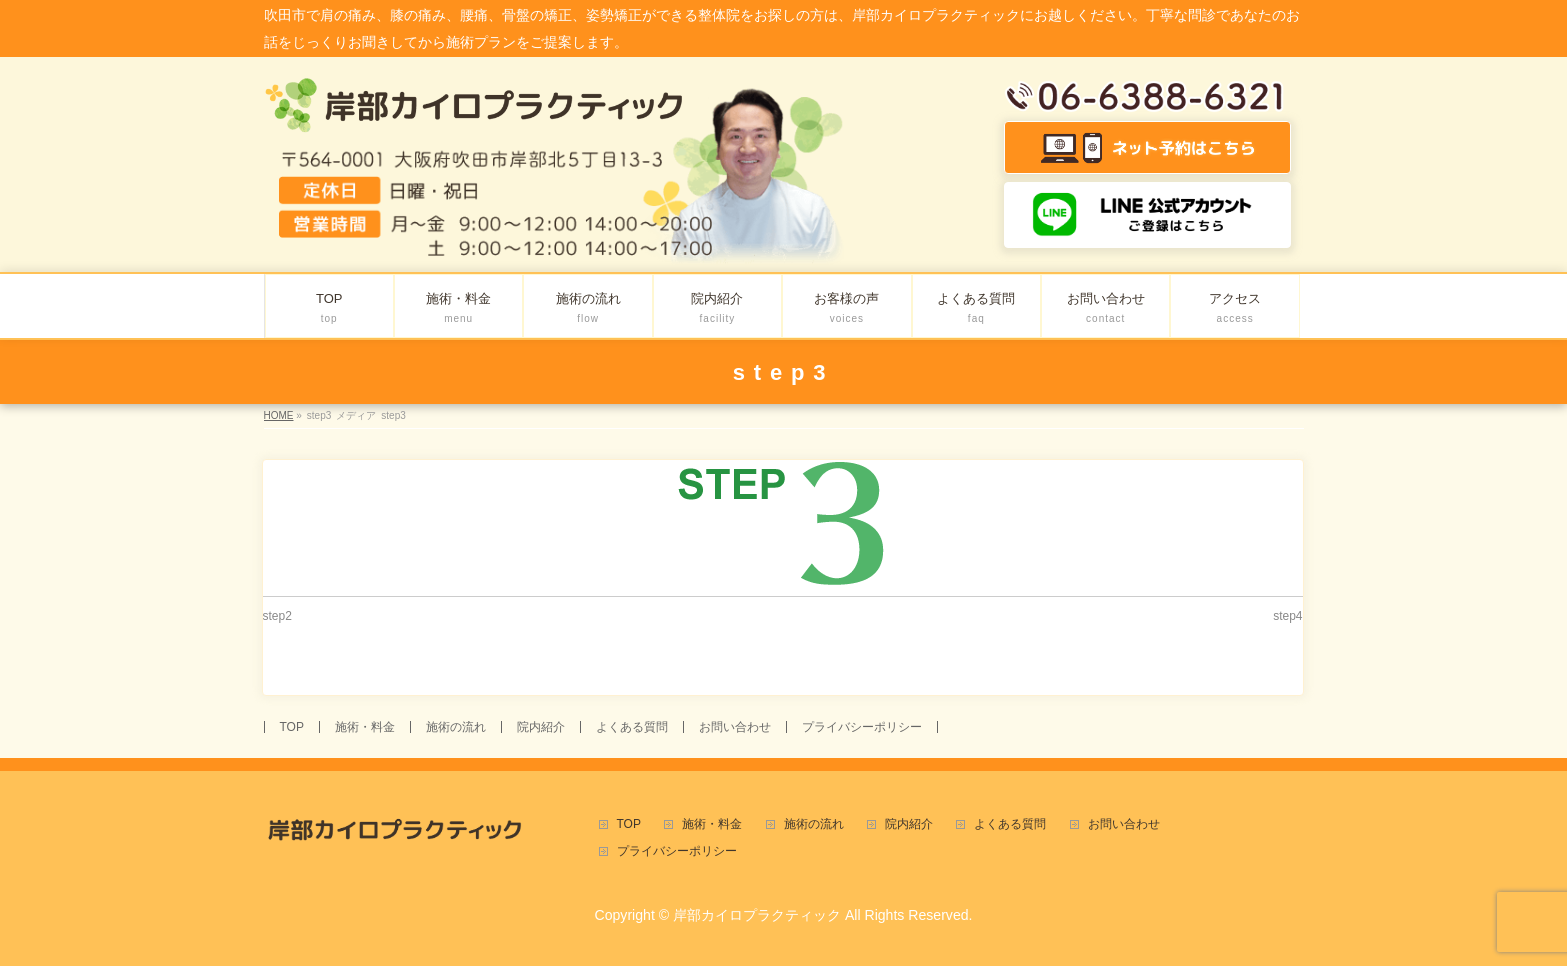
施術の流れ (456, 727)
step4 (1287, 616)
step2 (277, 616)
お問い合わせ (735, 727)
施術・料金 (365, 727)
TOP (292, 727)
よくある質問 (632, 727)
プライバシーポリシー (862, 727)
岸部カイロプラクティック (757, 915)
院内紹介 (541, 727)
